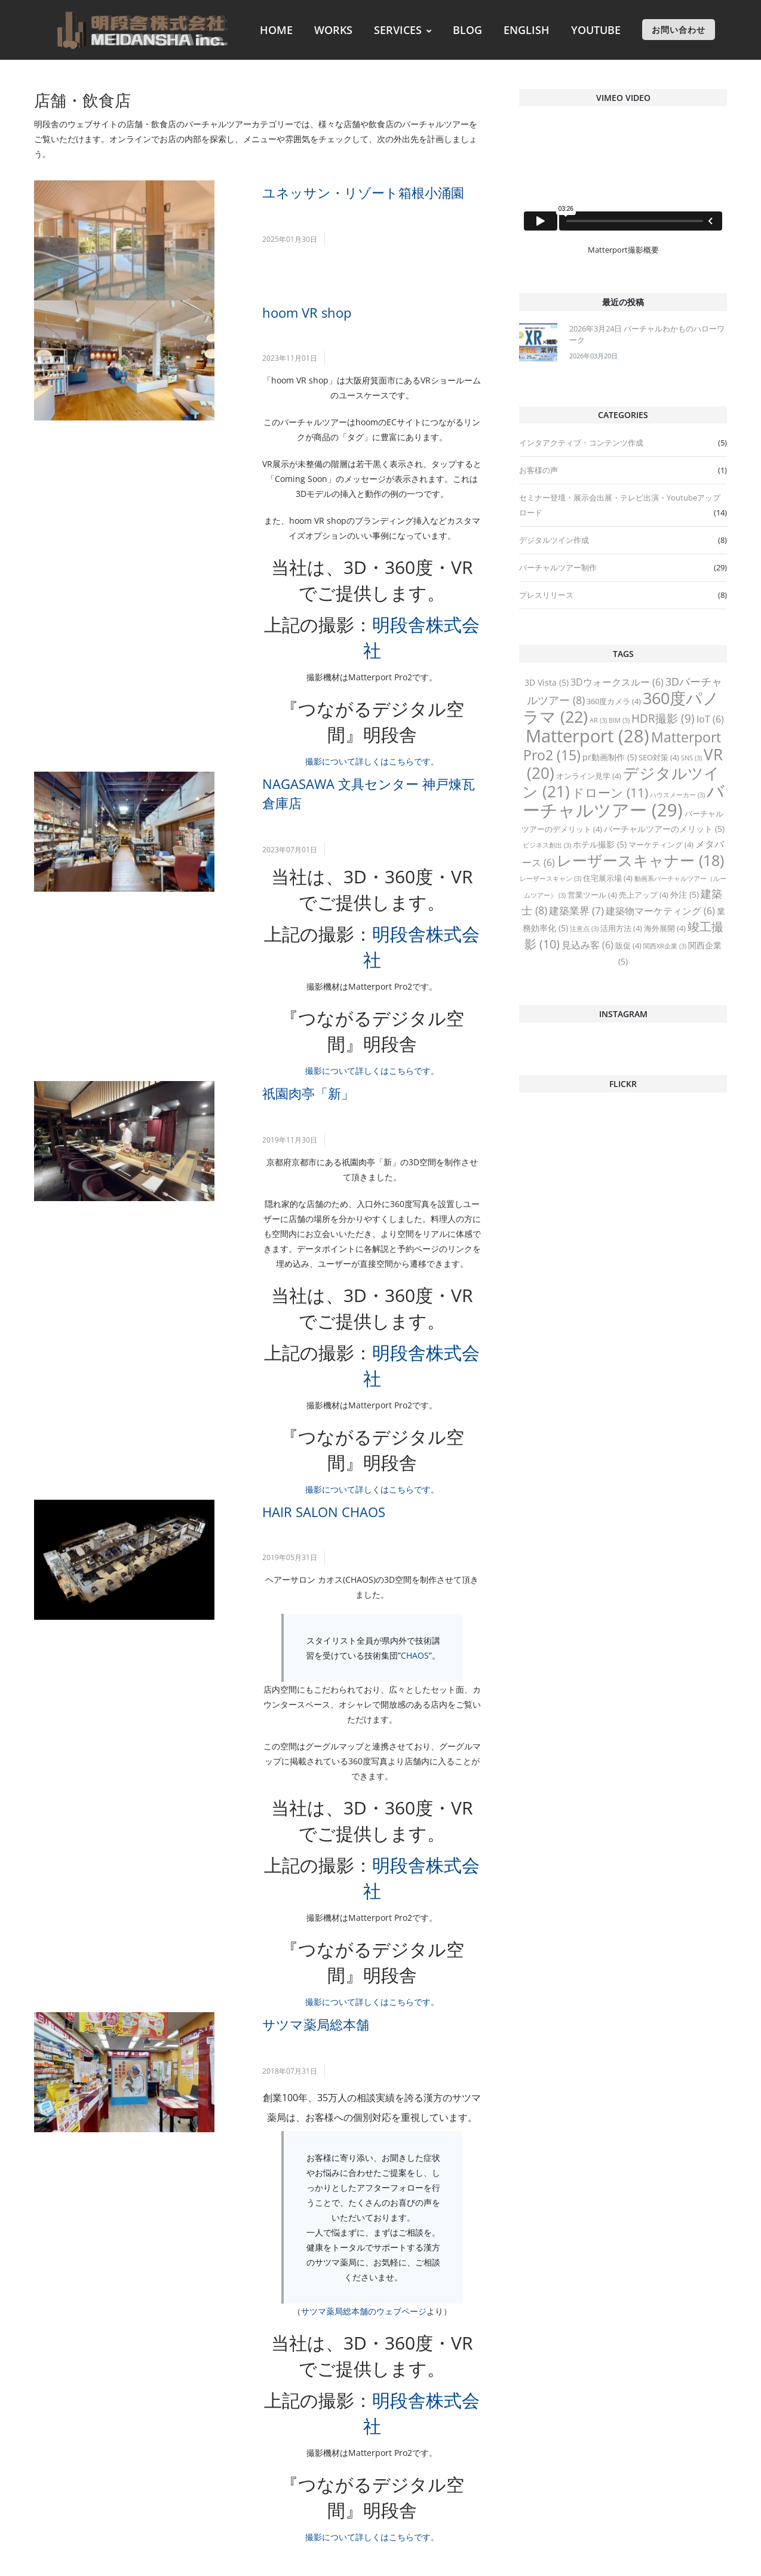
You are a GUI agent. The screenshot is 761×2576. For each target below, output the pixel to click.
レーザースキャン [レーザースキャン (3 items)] (550, 878)
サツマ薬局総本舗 (315, 2024)
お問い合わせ (678, 29)
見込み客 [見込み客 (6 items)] (587, 944)
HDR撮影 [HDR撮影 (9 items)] (663, 718)
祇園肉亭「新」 (308, 1093)
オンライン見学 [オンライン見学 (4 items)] (588, 775)
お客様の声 (538, 470)
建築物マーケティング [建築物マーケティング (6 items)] (660, 910)
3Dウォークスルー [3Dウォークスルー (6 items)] (617, 682)
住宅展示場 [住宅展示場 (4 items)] (608, 878)
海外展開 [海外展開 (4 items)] (665, 928)
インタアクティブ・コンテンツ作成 (581, 442)
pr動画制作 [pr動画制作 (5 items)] (609, 757)
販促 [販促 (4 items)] (628, 945)
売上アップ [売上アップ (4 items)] (643, 894)
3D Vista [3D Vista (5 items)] (546, 682)
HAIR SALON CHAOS (323, 1512)
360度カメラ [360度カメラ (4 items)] (614, 701)
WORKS (333, 30)
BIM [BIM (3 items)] (619, 720)
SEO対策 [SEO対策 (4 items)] (659, 757)
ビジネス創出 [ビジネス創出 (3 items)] (547, 845)
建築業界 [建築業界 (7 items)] (576, 910)
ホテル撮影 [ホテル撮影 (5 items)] (600, 844)
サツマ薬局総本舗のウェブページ (363, 2311)
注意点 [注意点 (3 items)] (584, 929)
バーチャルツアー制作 (558, 567)
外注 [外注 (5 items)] (684, 894)
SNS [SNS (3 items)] (691, 758)
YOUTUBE (596, 30)
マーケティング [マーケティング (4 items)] (661, 844)
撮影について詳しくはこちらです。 (372, 761)
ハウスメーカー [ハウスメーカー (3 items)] (677, 795)
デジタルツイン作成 (554, 540)
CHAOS (415, 1655)
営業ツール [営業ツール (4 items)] (592, 894)
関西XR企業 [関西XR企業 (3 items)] (664, 946)
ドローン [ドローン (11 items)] (610, 792)
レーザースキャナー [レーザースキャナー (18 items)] (640, 860)
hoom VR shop (306, 312)
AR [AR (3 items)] (598, 720)
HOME (276, 30)
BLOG (467, 30)
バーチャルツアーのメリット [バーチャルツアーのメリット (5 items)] (664, 828)
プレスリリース (546, 594)
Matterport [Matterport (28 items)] (587, 735)
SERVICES (402, 30)
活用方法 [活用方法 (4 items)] (621, 928)
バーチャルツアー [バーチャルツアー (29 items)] (624, 800)
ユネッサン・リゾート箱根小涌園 (363, 192)
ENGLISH (527, 30)
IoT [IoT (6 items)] (710, 719)
